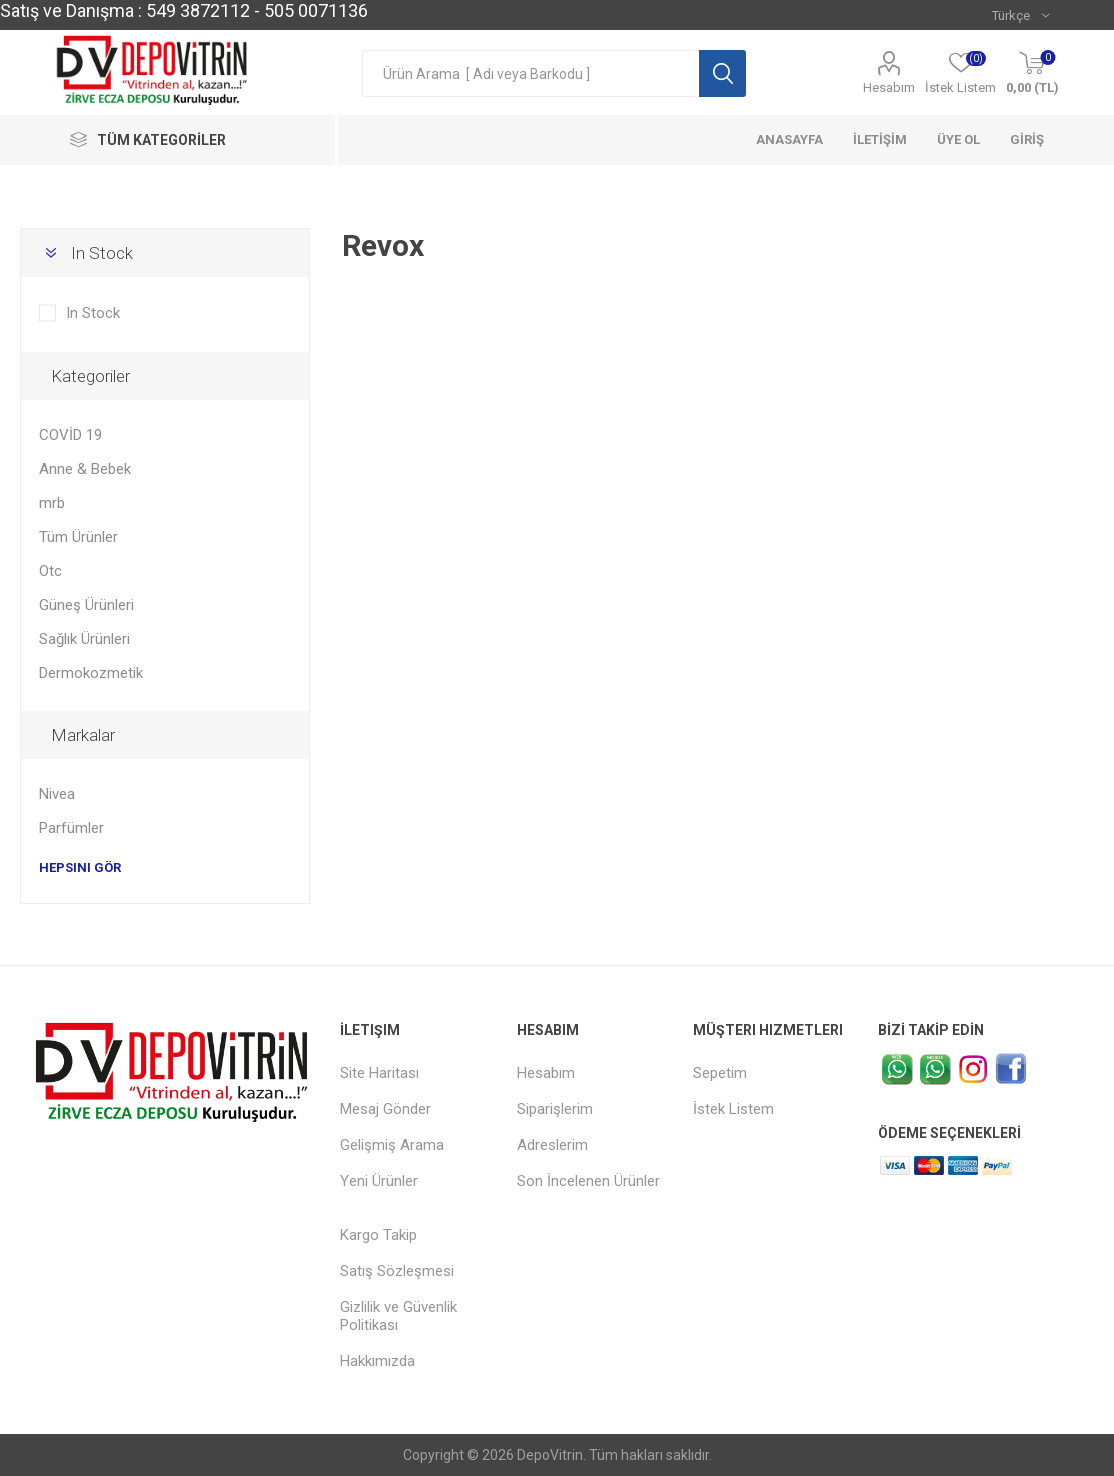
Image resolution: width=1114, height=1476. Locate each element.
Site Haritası (379, 1073)
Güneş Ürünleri (86, 605)
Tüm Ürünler (78, 537)
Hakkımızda (377, 1361)
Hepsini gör (80, 867)
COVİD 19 (70, 435)
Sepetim (720, 1073)
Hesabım (889, 87)
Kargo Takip (378, 1235)
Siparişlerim (555, 1109)
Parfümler (71, 828)
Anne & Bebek (85, 469)
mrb (52, 503)
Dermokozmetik (91, 673)
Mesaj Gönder (385, 1109)
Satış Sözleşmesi (397, 1271)
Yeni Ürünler (379, 1181)
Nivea (57, 794)
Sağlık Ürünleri (84, 639)
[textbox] (530, 73)
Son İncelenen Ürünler (588, 1181)
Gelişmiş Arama (392, 1145)
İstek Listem (733, 1109)
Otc (50, 571)
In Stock (102, 253)
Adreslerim (552, 1145)
